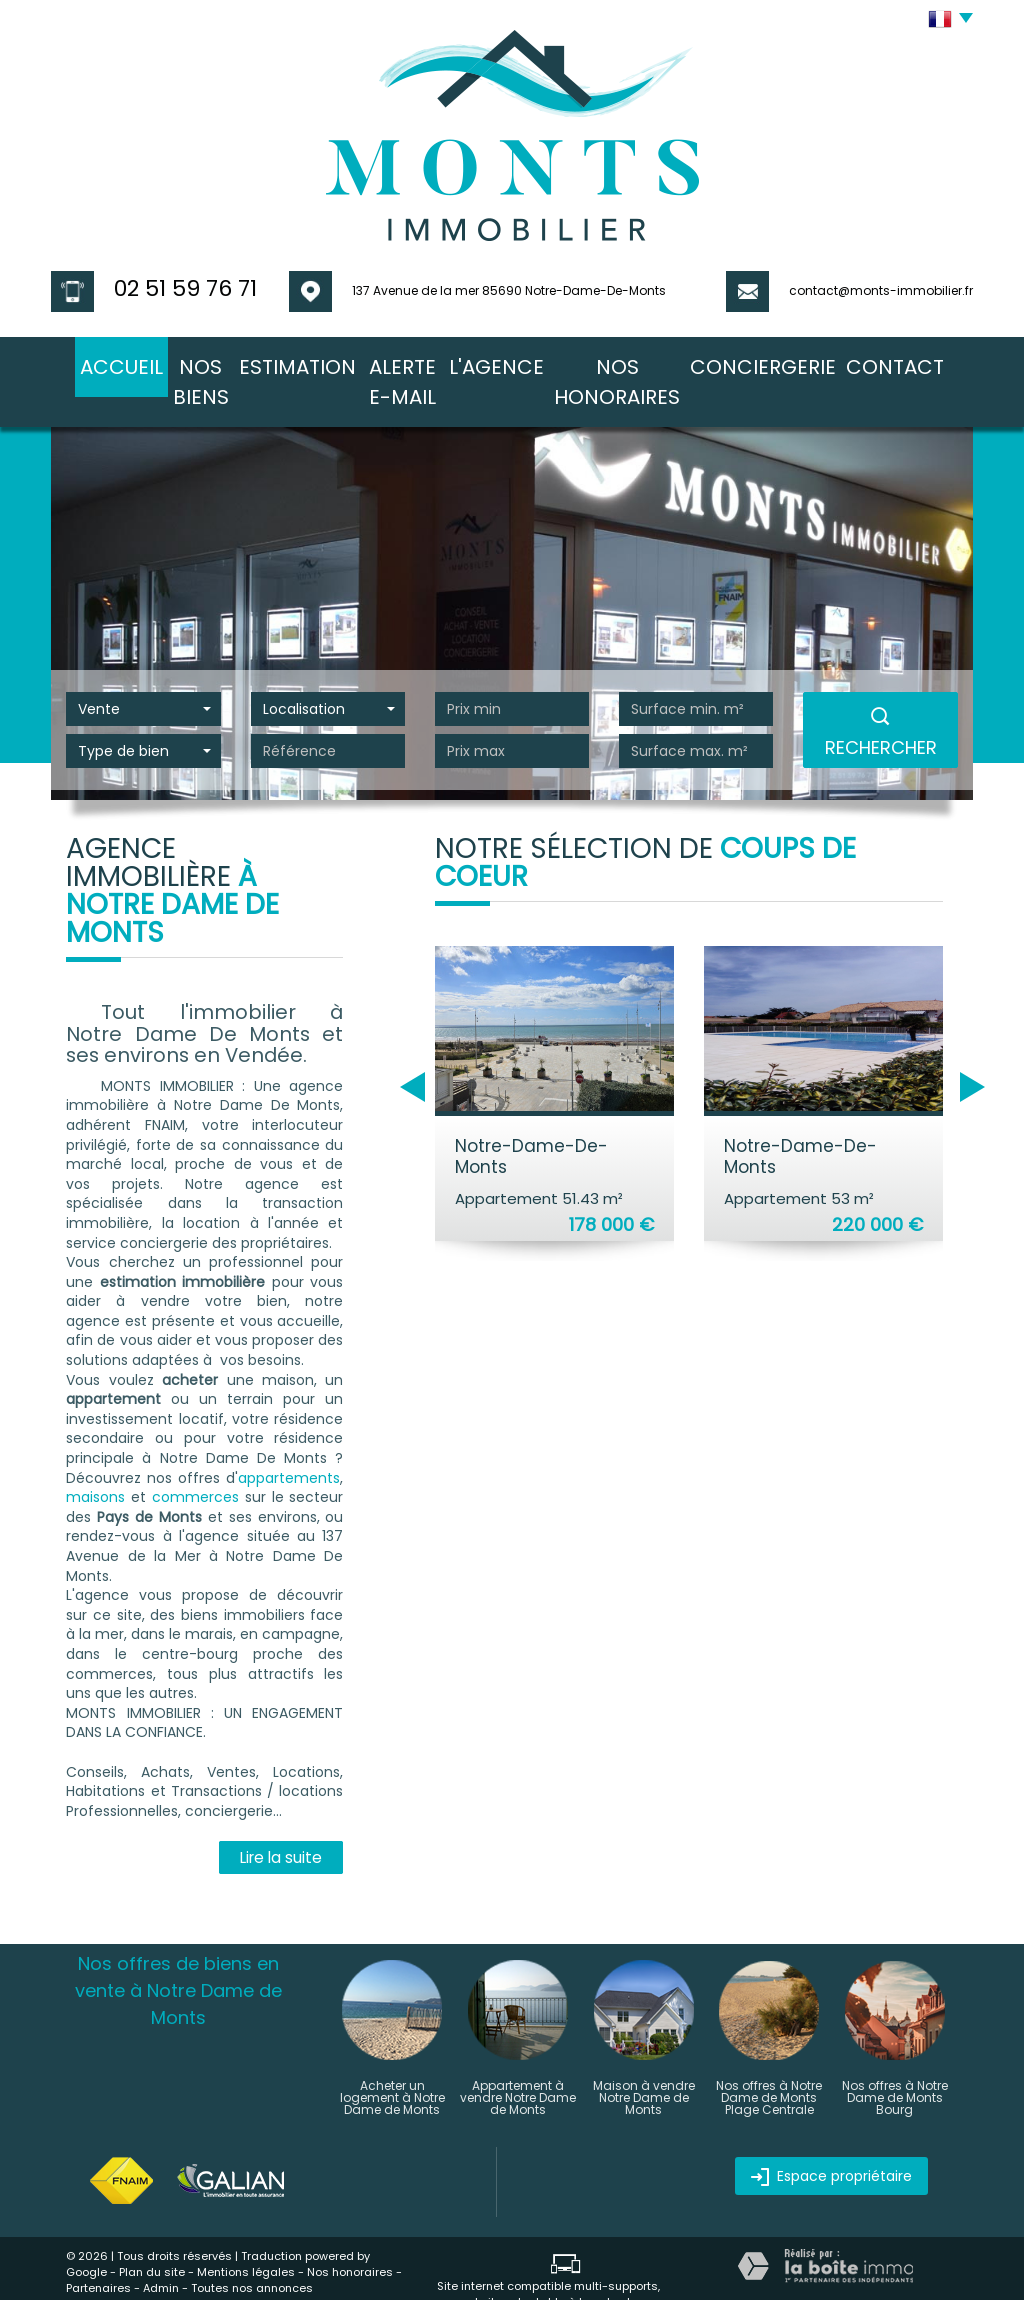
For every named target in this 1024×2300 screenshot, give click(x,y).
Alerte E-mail (423, 362)
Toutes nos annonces (252, 2249)
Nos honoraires (350, 2233)
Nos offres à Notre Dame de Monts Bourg (895, 2059)
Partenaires (98, 2249)
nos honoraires (661, 362)
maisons (95, 1458)
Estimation (301, 362)
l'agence (536, 362)
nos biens (193, 362)
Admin (161, 2249)
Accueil (96, 362)
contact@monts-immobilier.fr (881, 290)
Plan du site (152, 2233)
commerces (195, 1458)
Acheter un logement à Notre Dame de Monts (392, 2059)
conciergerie (803, 362)
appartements (289, 1439)
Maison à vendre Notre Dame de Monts (644, 2059)
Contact (921, 362)
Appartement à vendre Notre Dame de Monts (518, 2059)
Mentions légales (246, 2233)
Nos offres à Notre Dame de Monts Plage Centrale (769, 2059)
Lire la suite (281, 1818)
